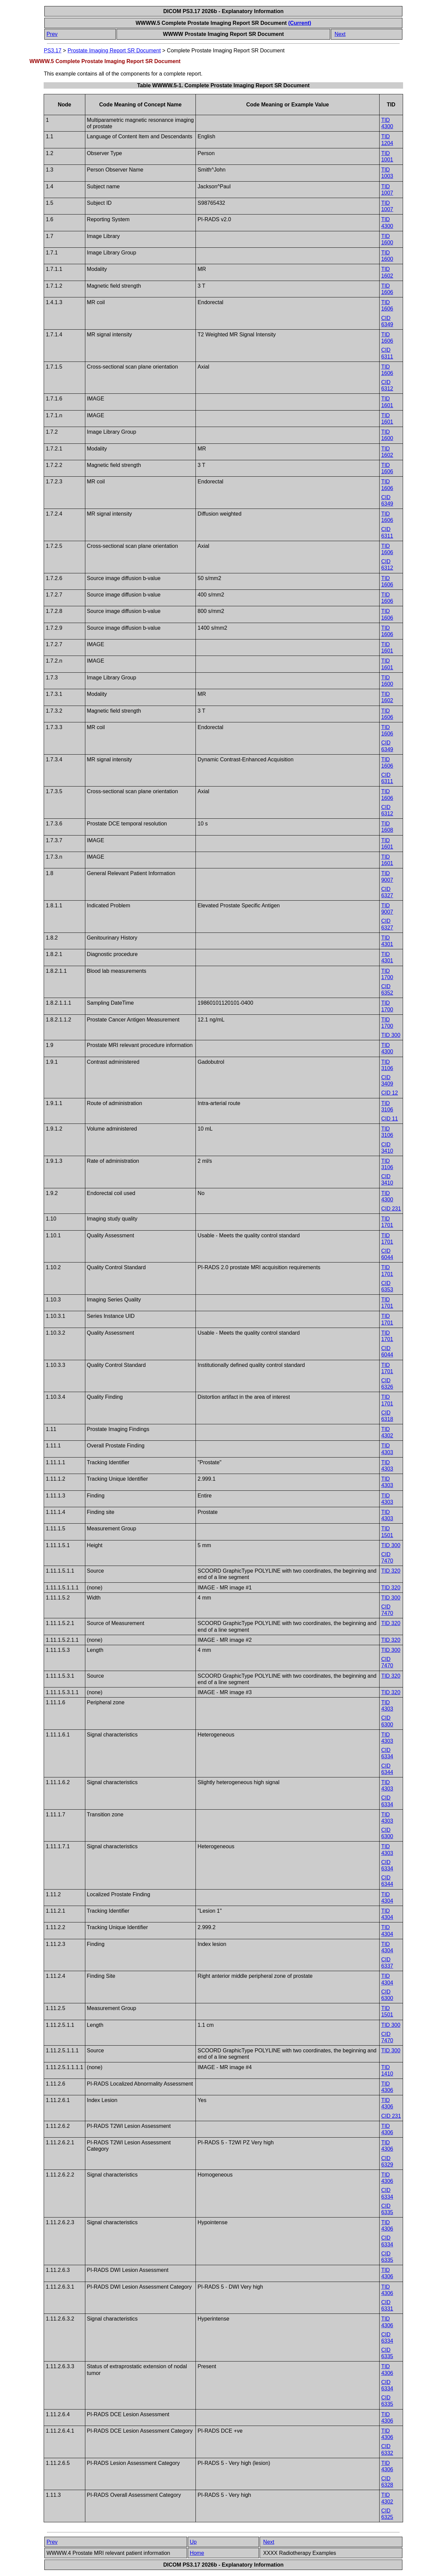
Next (340, 34)
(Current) (299, 23)
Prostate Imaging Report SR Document (114, 50)
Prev (51, 34)
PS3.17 (52, 50)
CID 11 (389, 1119)
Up (193, 2542)
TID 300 (390, 1035)
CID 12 (389, 1093)
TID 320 (390, 1571)
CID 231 (391, 1208)
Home (197, 2553)
